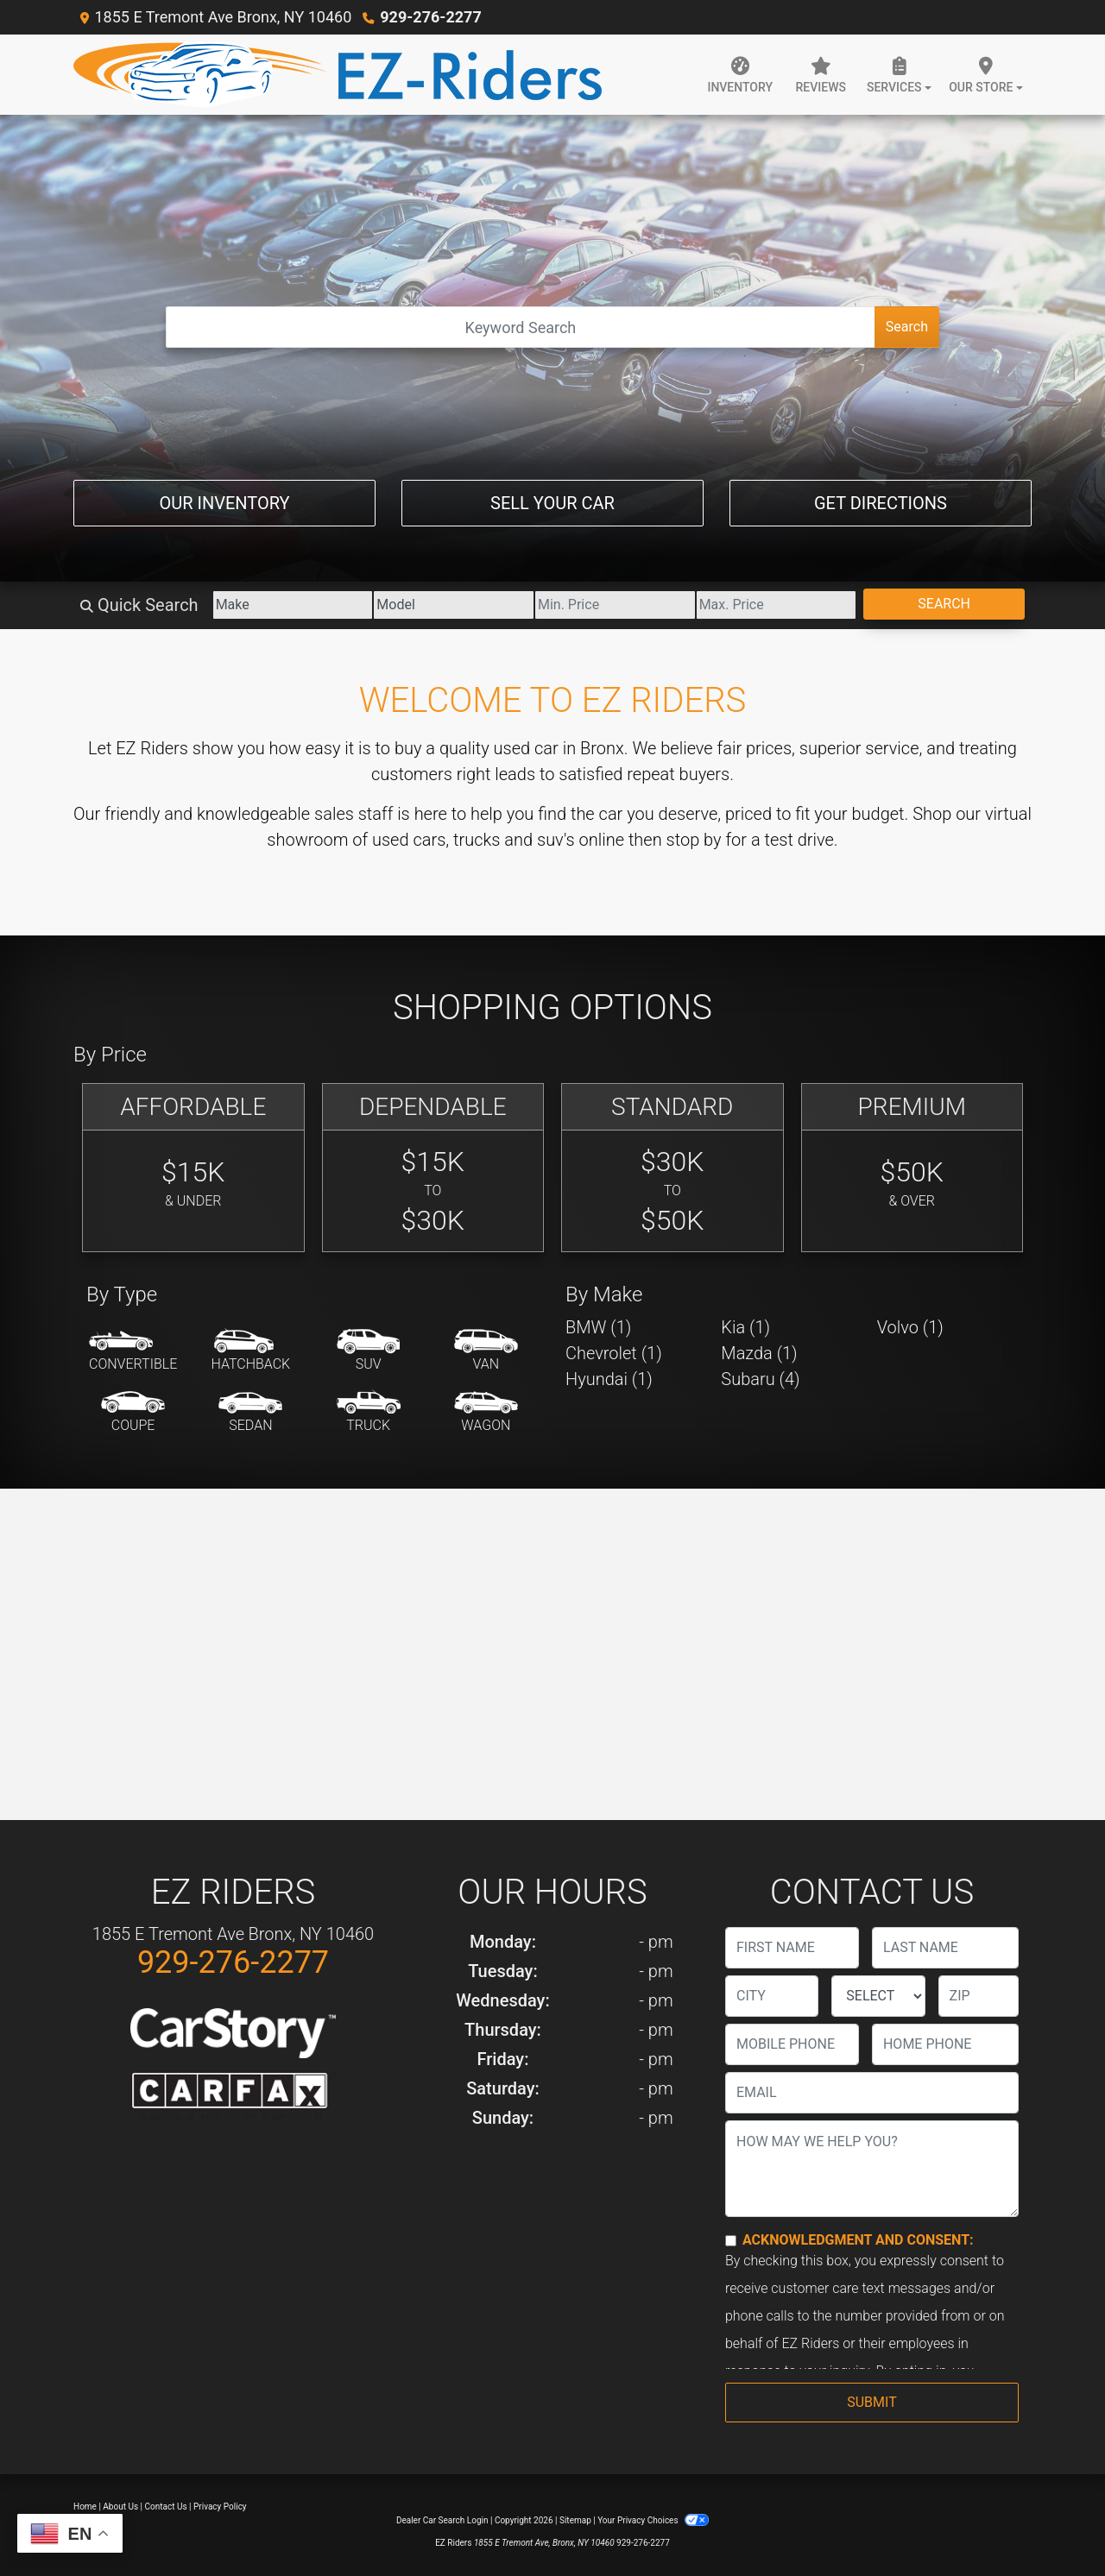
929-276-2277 (430, 17)
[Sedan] (250, 1412)
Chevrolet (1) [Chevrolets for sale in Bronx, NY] (613, 1353)
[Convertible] (133, 1351)
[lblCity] (771, 1996)
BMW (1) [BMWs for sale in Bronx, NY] (598, 1327)
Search (907, 326)
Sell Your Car (552, 503)
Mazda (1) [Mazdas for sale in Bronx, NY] (759, 1353)
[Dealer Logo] (337, 74)
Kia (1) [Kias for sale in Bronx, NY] (745, 1327)
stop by (694, 839)
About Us (120, 2506)
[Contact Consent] (730, 2240)
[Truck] (369, 1412)
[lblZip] (978, 1996)
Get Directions (880, 503)
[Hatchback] (251, 1351)
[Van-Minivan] (486, 1351)
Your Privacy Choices (653, 2520)
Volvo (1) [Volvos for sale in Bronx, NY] (910, 1327)
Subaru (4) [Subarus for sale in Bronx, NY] (760, 1379)
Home (85, 2506)
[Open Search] (520, 327)
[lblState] (878, 1996)
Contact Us (166, 2506)
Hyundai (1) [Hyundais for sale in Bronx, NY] (609, 1379)
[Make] (293, 605)
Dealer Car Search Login (442, 2520)
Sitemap (575, 2520)
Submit (871, 2402)
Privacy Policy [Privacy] (220, 2506)
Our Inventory (224, 503)
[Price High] (776, 605)
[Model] (453, 605)
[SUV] (369, 1351)
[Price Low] (615, 605)
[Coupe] (133, 1412)
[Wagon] (486, 1412)
